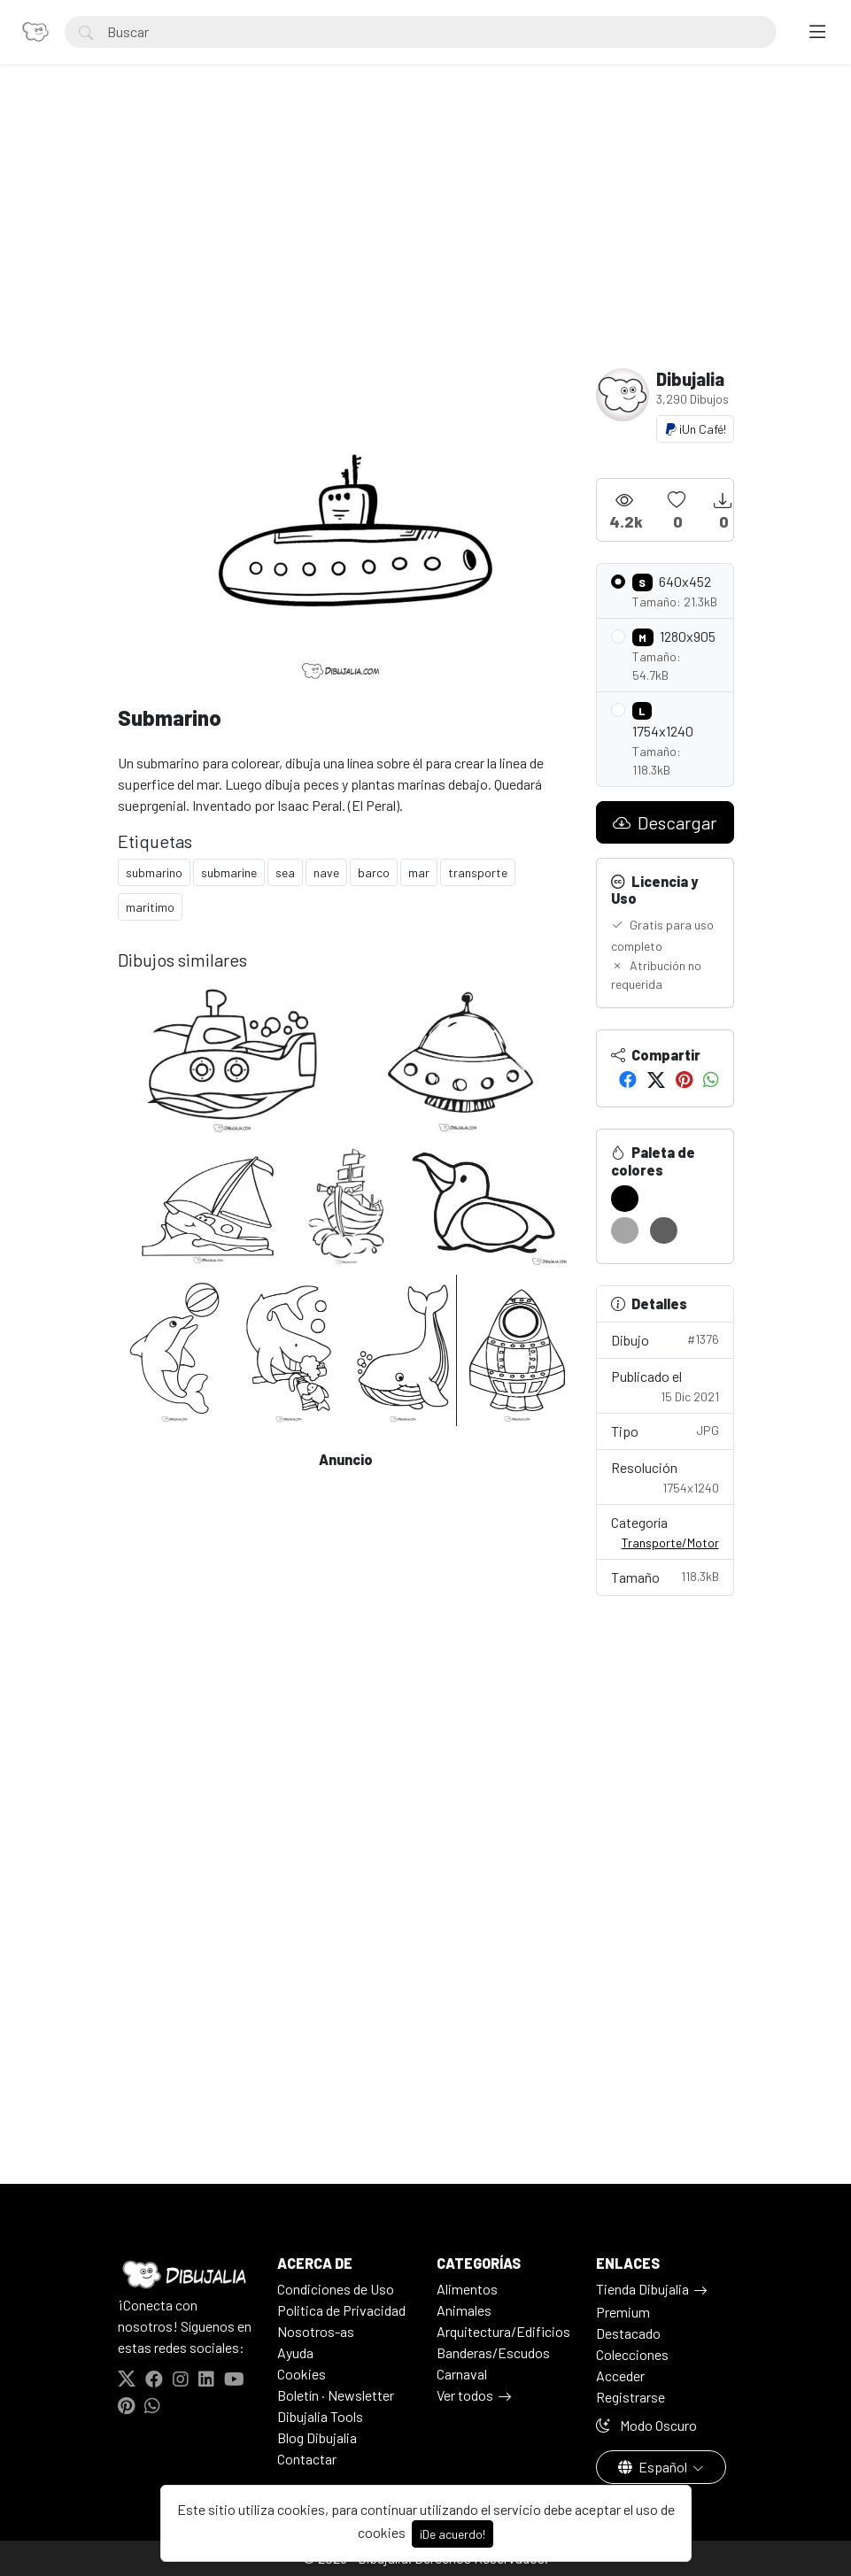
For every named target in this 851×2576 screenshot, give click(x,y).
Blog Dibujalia (317, 2437)
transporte (477, 872)
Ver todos (465, 2395)
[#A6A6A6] (624, 1230)
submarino (154, 872)
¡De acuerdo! (452, 2533)
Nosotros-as (315, 2331)
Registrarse (630, 2396)
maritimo (150, 906)
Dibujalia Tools (320, 2416)
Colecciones (632, 2354)
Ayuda (295, 2352)
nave (326, 872)
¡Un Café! (695, 428)
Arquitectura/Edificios (503, 2331)
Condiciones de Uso (335, 2288)
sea (285, 872)
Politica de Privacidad (341, 2310)
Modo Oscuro (646, 2425)
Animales (464, 2310)
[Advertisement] (426, 235)
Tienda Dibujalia (642, 2288)
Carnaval (462, 2373)
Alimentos (467, 2288)
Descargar (664, 822)
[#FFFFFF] (663, 1198)
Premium (623, 2311)
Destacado (628, 2333)
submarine (229, 872)
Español (654, 2466)
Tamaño (665, 1576)
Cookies (301, 2373)
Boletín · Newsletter (335, 2395)
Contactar (307, 2458)
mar (418, 872)
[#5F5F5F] (663, 1230)
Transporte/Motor (670, 1542)
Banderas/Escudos (493, 2352)
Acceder (620, 2375)
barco (374, 872)
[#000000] (624, 1198)
